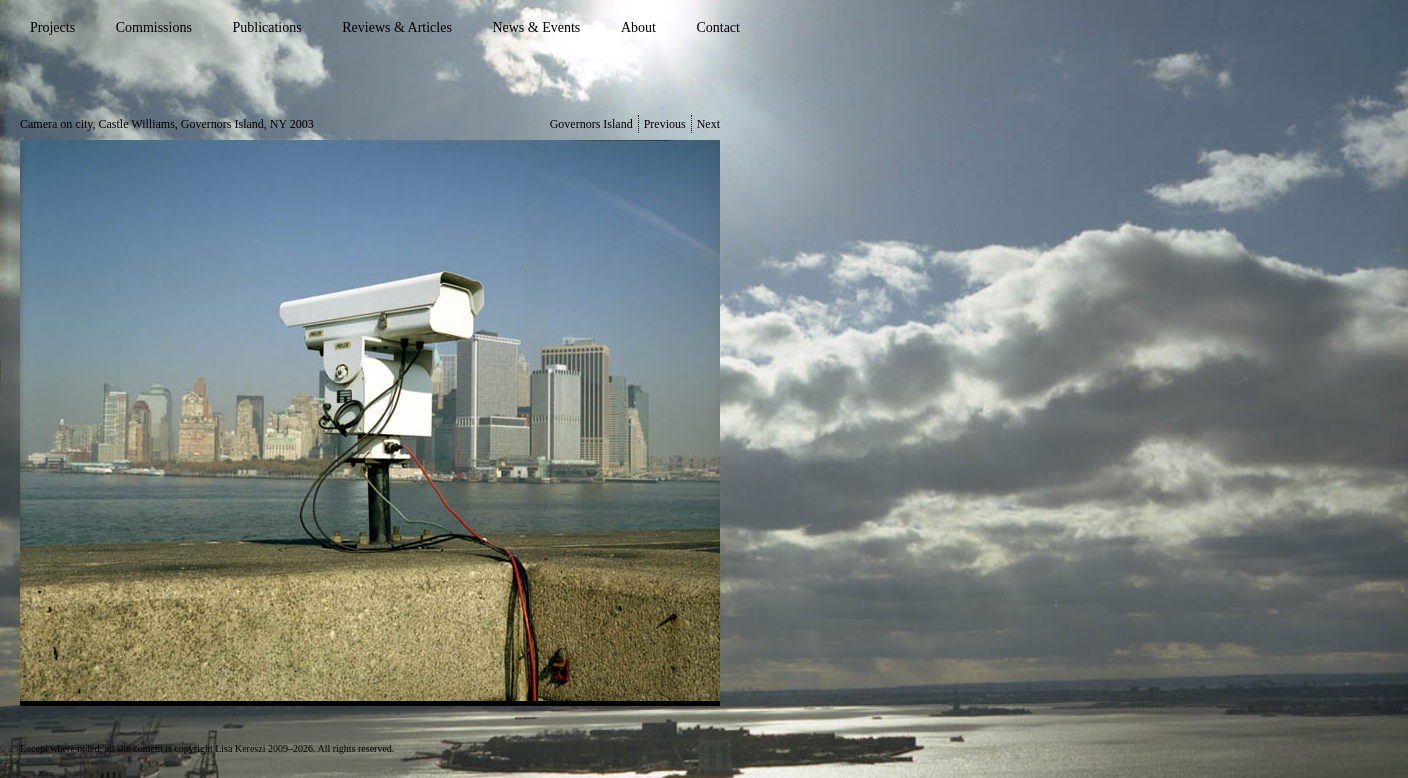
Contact (718, 27)
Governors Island (591, 124)
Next (708, 124)
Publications (266, 27)
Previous (665, 124)
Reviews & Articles (397, 27)
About (638, 27)
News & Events (536, 27)
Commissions (154, 27)
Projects (52, 27)
